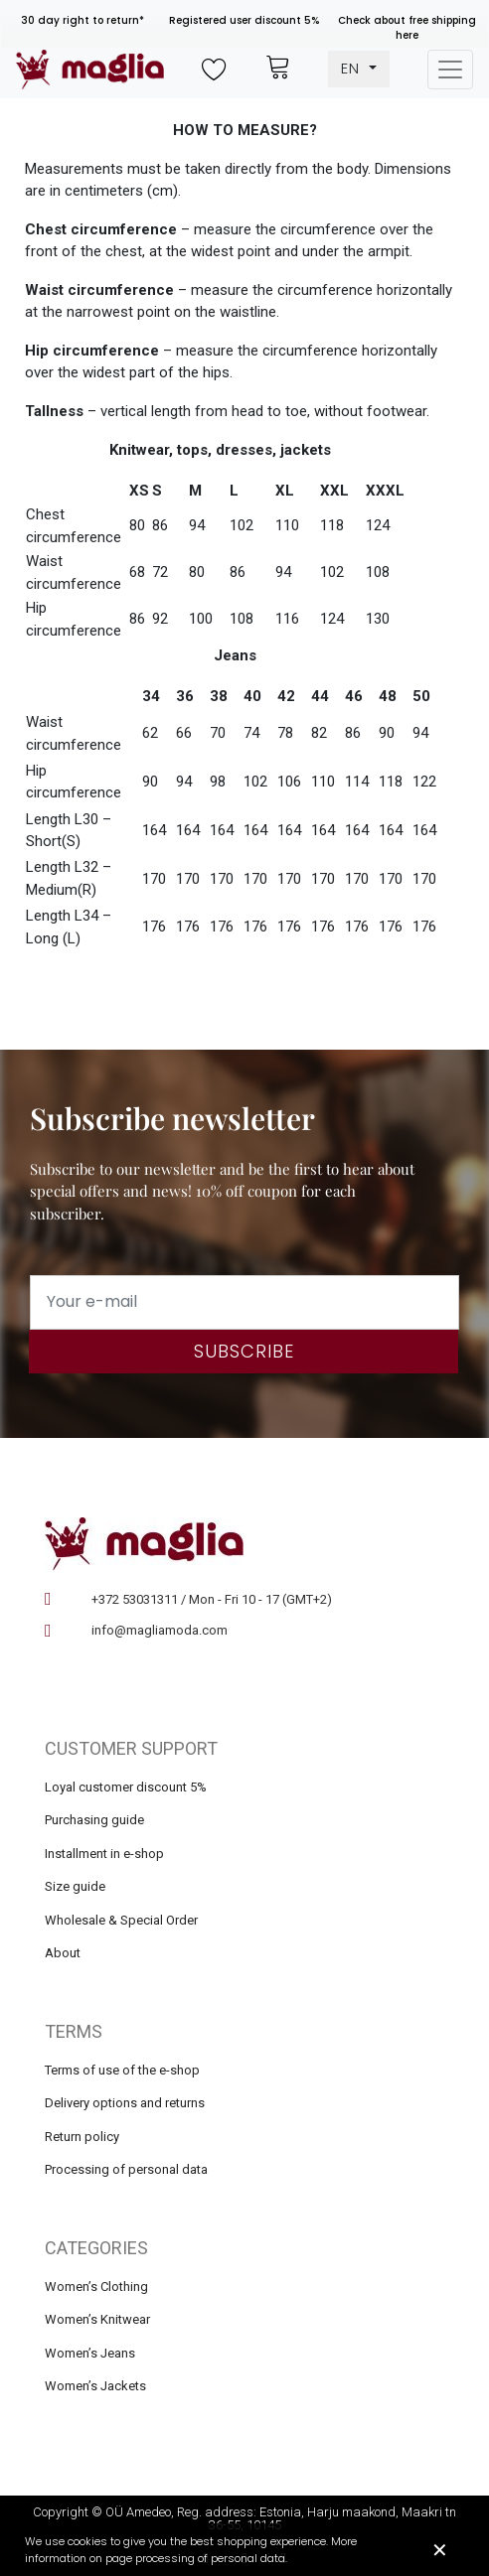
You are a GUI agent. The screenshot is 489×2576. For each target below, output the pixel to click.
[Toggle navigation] (450, 69)
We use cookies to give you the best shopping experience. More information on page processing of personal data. (191, 2549)
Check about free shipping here (407, 28)
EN (353, 68)
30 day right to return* (82, 20)
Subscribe (244, 1351)
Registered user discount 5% (244, 20)
